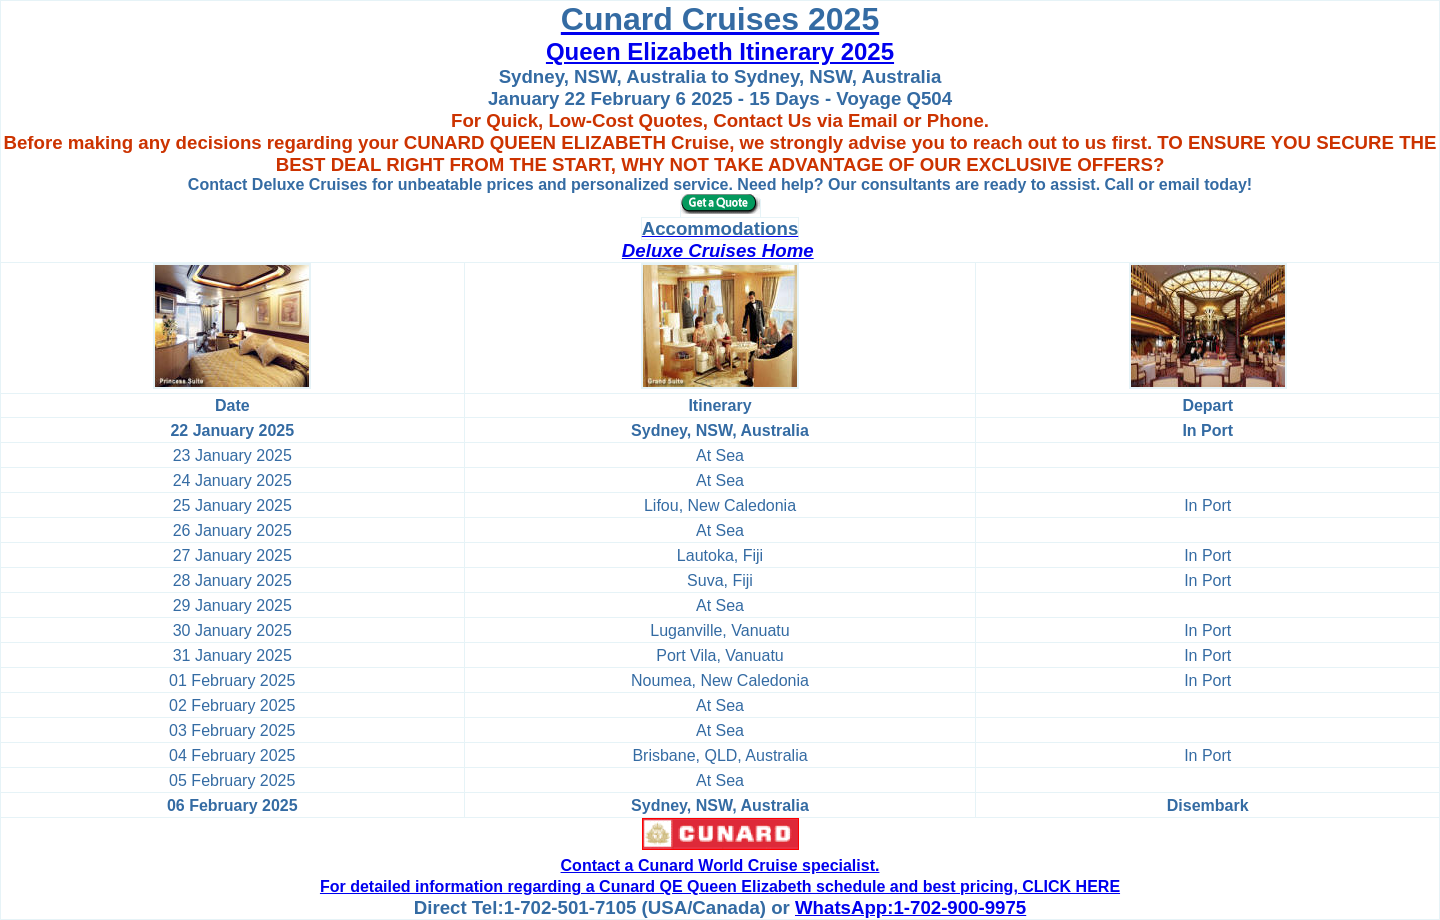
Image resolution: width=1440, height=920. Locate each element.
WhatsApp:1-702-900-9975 (910, 907)
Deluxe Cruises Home (718, 250)
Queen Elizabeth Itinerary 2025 (720, 51)
